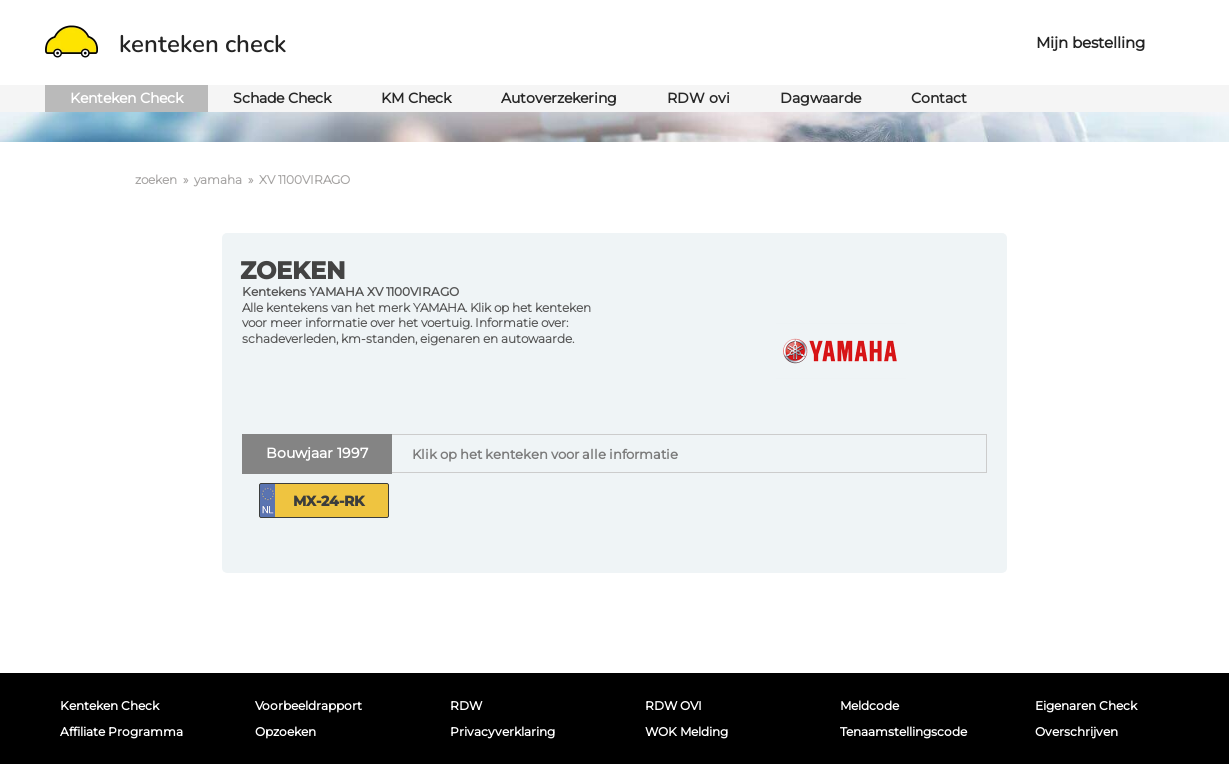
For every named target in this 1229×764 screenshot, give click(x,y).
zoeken (156, 179)
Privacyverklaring (502, 731)
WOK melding (686, 731)
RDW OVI (673, 705)
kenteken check (165, 44)
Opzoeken (285, 731)
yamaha (218, 179)
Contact (939, 98)
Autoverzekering (559, 98)
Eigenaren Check (1086, 705)
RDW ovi (698, 98)
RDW (466, 705)
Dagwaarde (820, 98)
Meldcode (869, 705)
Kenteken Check (126, 98)
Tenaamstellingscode (903, 731)
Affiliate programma (121, 731)
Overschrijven (1076, 731)
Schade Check (282, 98)
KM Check (416, 98)
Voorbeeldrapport (308, 705)
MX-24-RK (328, 501)
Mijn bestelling (1090, 42)
